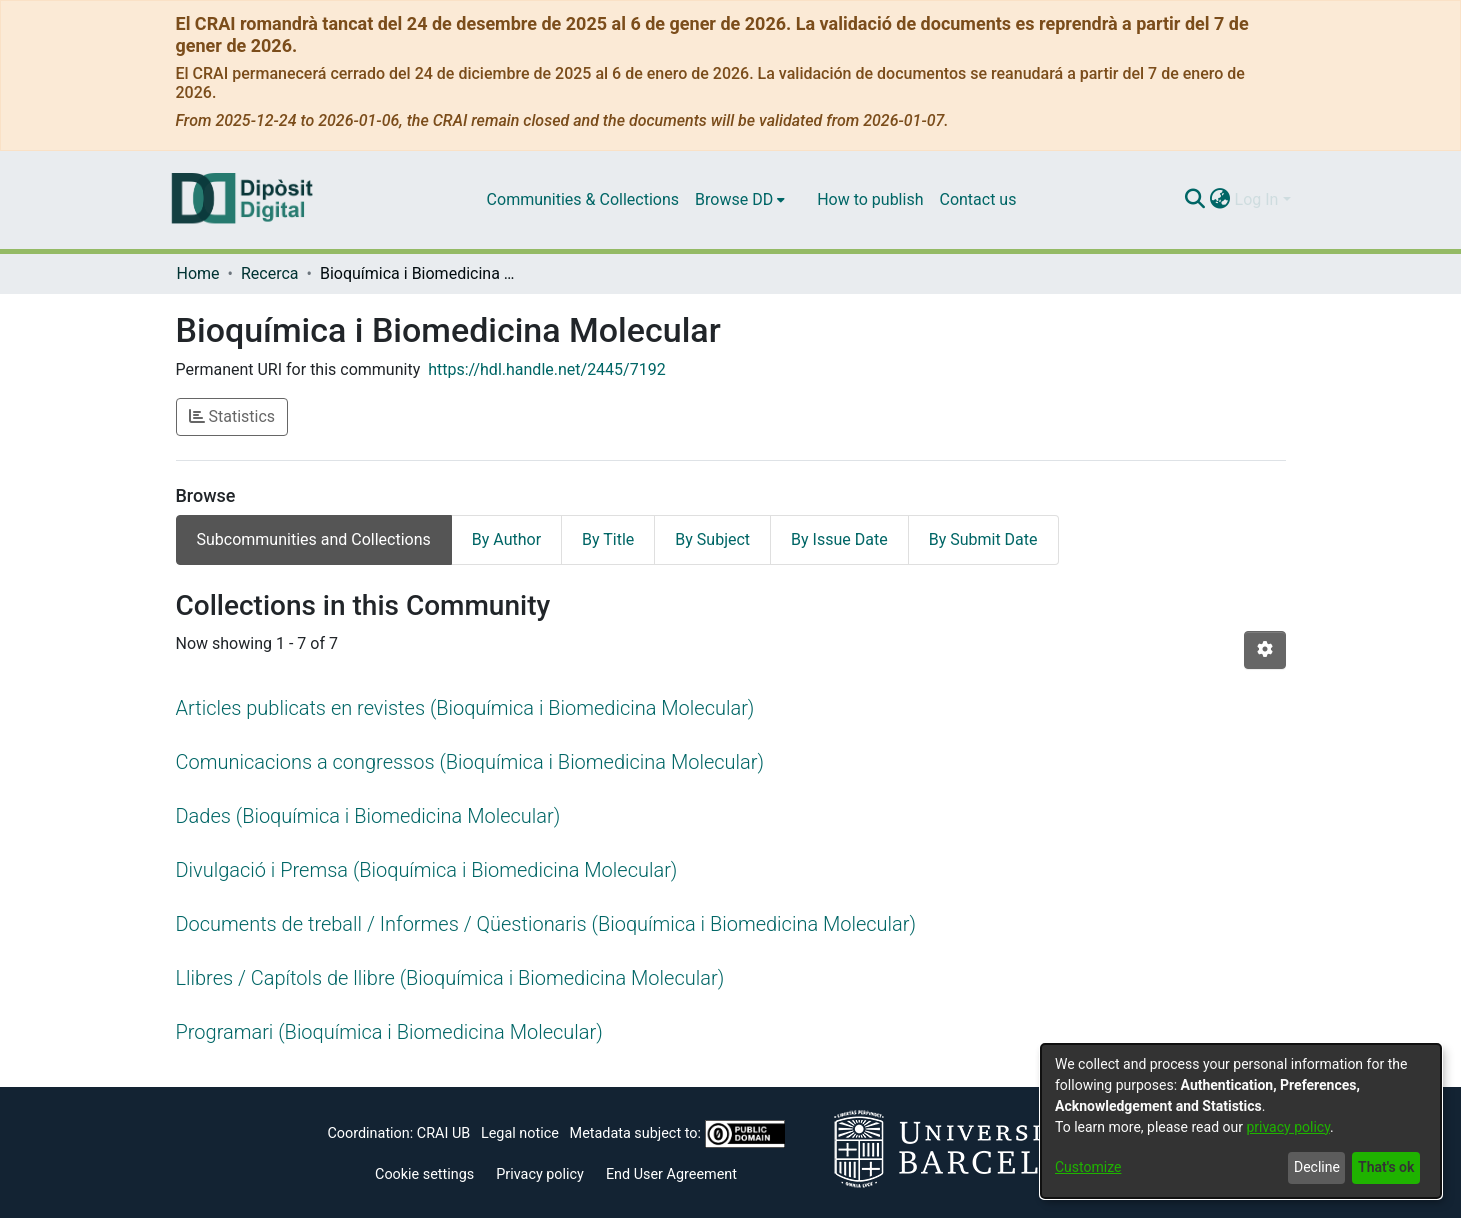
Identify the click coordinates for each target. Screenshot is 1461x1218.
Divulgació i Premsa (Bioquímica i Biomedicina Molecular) (427, 870)
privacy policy (1288, 1127)
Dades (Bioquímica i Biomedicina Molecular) (368, 816)
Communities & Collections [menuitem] (583, 199)
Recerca (270, 273)
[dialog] (1241, 1121)
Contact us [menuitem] (977, 199)
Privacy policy (540, 1174)
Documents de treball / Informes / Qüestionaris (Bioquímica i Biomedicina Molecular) (546, 924)
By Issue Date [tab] (839, 539)
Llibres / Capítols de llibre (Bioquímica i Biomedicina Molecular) (450, 978)
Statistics (232, 416)
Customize (1088, 1167)
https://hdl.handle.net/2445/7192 (546, 369)
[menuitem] (740, 200)
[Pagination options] (1265, 650)
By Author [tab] (506, 539)
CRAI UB (443, 1133)
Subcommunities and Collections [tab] (314, 539)
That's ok (1386, 1167)
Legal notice (520, 1133)
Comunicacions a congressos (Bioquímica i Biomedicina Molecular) (470, 762)
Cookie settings (424, 1174)
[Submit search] (1195, 200)
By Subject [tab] (712, 539)
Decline (1317, 1167)
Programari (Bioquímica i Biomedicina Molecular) (389, 1032)
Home (198, 273)
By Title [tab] (608, 539)
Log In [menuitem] (1257, 199)
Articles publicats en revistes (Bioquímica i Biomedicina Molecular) (465, 708)
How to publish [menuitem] (870, 199)
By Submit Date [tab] (983, 539)
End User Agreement (671, 1174)
